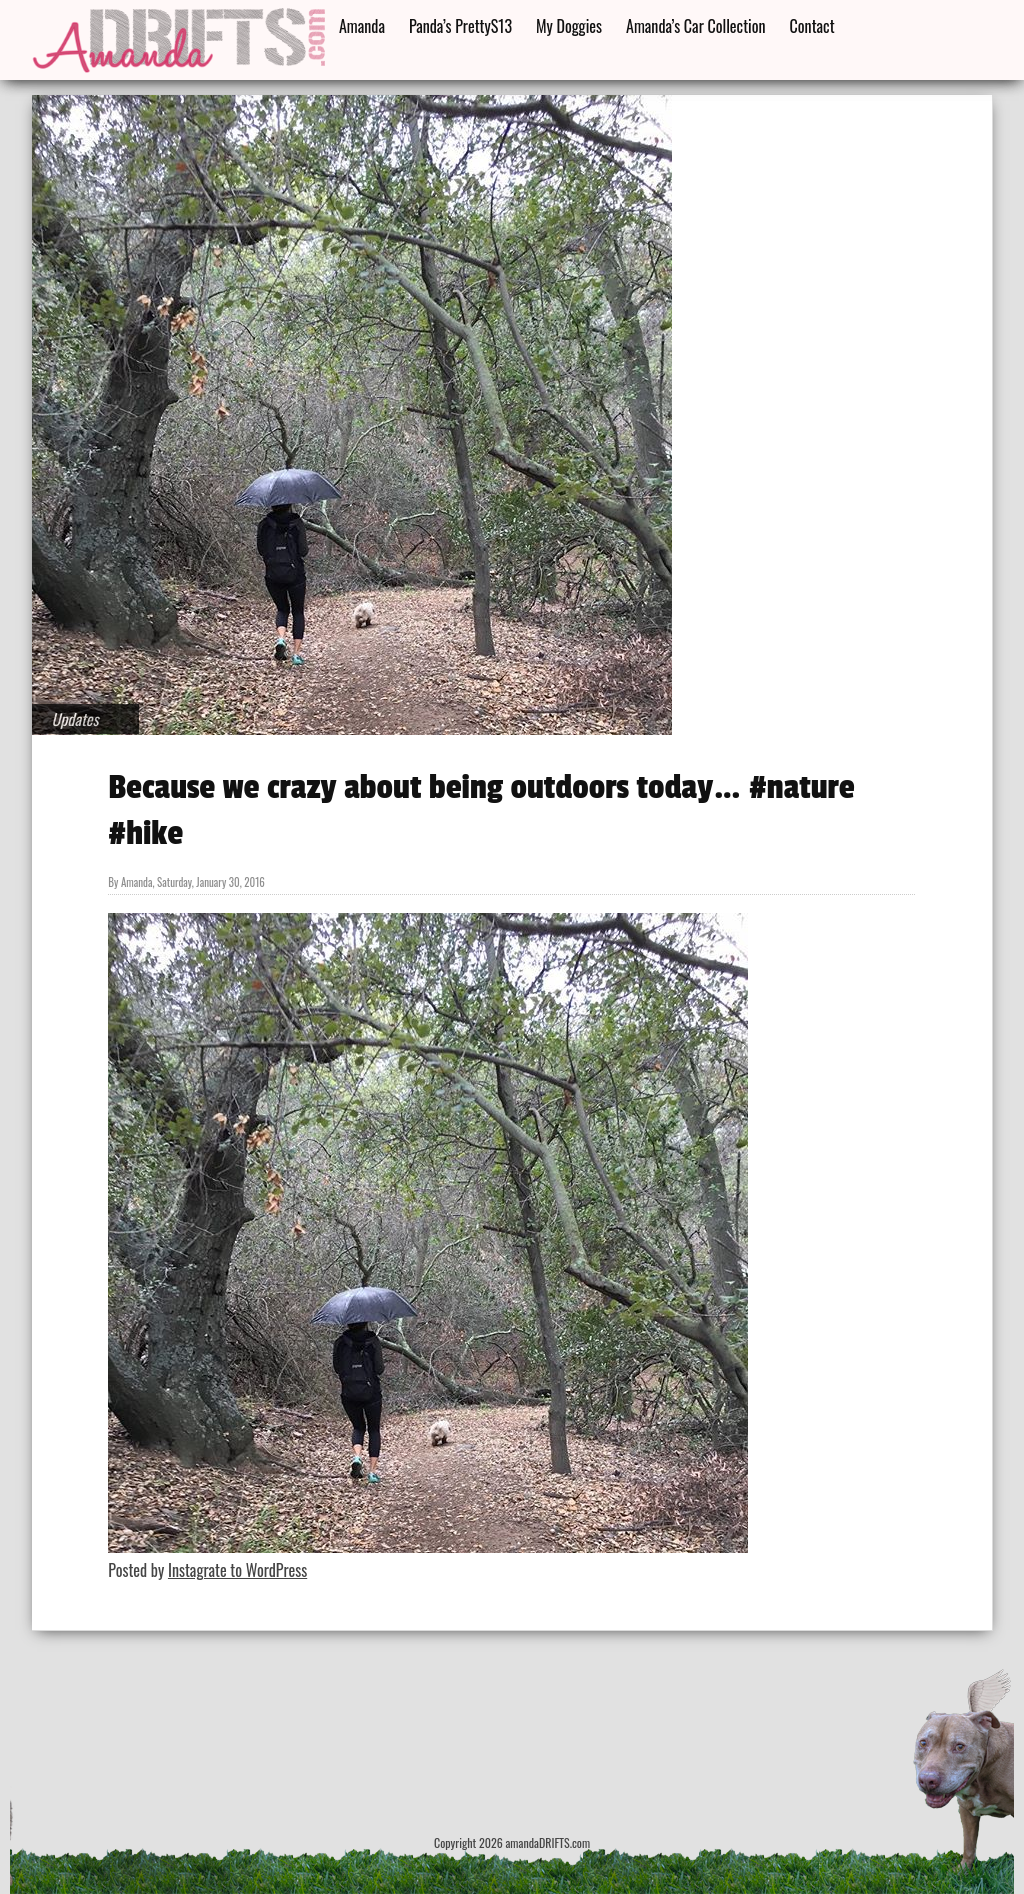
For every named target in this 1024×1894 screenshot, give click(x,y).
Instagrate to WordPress (237, 1570)
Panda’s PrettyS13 (460, 26)
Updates (75, 719)
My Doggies (569, 26)
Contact (812, 26)
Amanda (362, 26)
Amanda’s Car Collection (695, 26)
